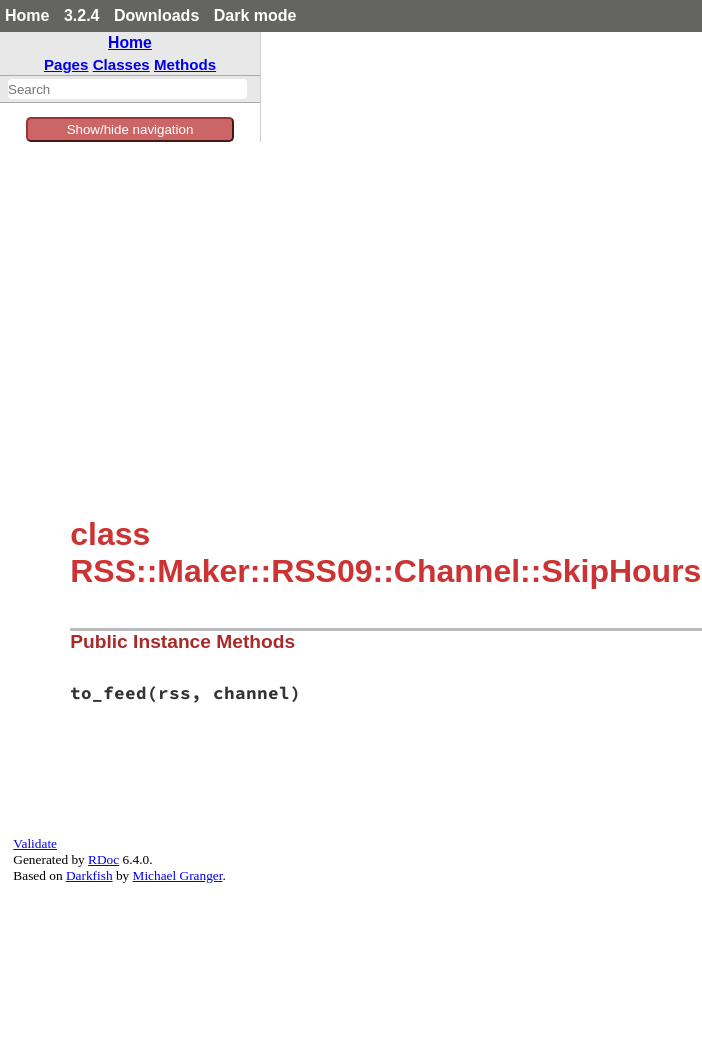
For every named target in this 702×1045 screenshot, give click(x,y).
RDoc (103, 859)
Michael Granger (178, 875)
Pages (66, 64)
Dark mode (255, 15)
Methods (185, 64)
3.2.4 (82, 15)
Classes (121, 64)
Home (27, 15)
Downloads (156, 15)
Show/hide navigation (130, 129)
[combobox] (127, 89)
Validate (35, 843)
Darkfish (89, 875)
